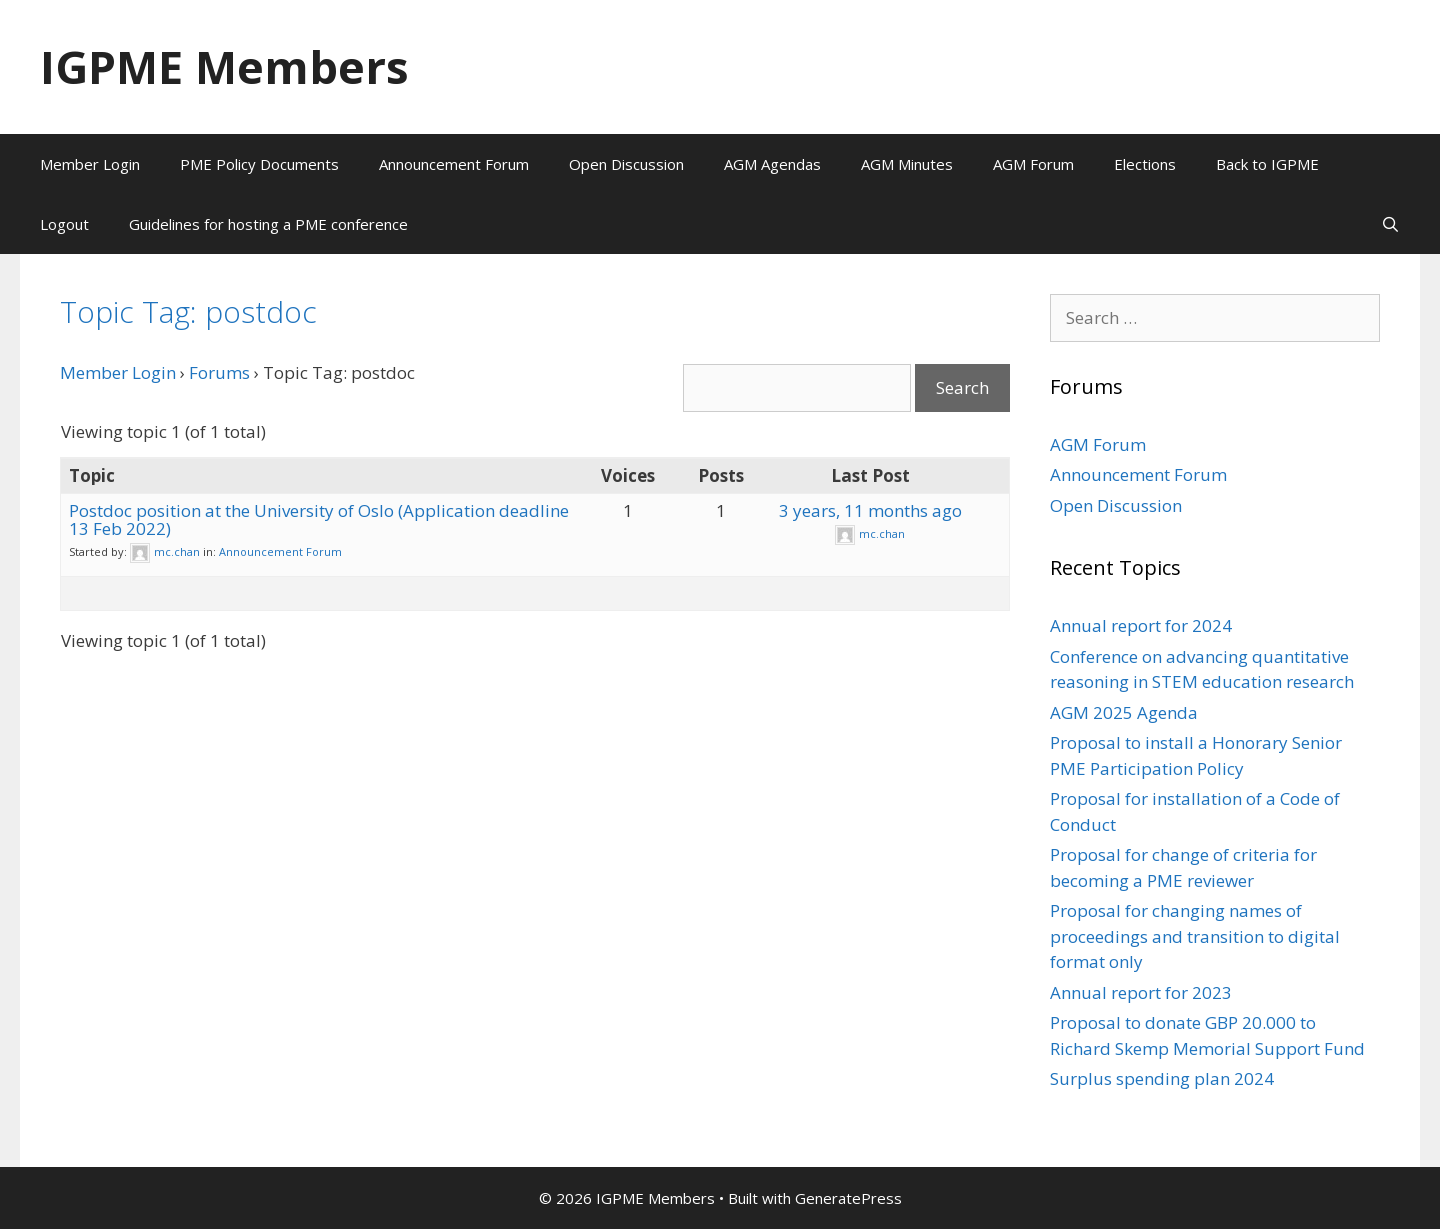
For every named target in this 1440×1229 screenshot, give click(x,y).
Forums (219, 372)
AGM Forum (1033, 164)
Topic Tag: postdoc (188, 311)
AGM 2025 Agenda (1124, 712)
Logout (64, 224)
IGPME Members (224, 66)
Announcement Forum (454, 164)
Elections (1145, 164)
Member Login (90, 164)
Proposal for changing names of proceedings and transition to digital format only (1195, 936)
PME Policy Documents (259, 164)
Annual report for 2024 (1141, 625)
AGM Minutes (907, 164)
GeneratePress (848, 1198)
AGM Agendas (772, 164)
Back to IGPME (1267, 164)
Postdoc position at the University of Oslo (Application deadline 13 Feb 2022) (319, 519)
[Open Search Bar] (1390, 224)
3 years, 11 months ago (870, 510)
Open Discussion (626, 164)
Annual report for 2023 (1141, 992)
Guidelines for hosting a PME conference (268, 224)
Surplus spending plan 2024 (1162, 1078)
